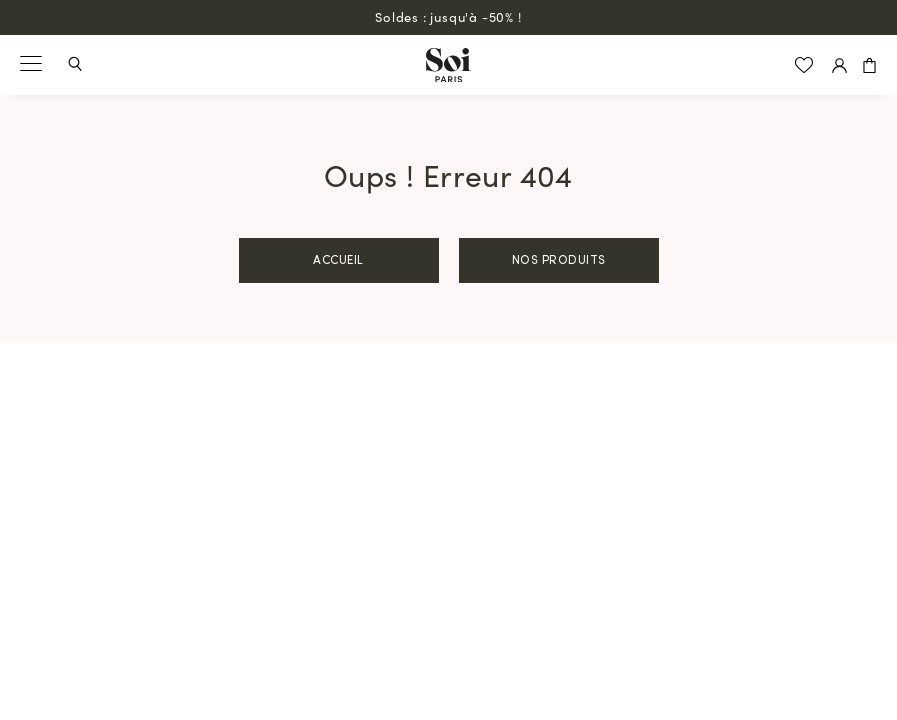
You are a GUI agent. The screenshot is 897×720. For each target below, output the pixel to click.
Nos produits (559, 261)
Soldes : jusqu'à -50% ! (448, 16)
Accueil (338, 261)
